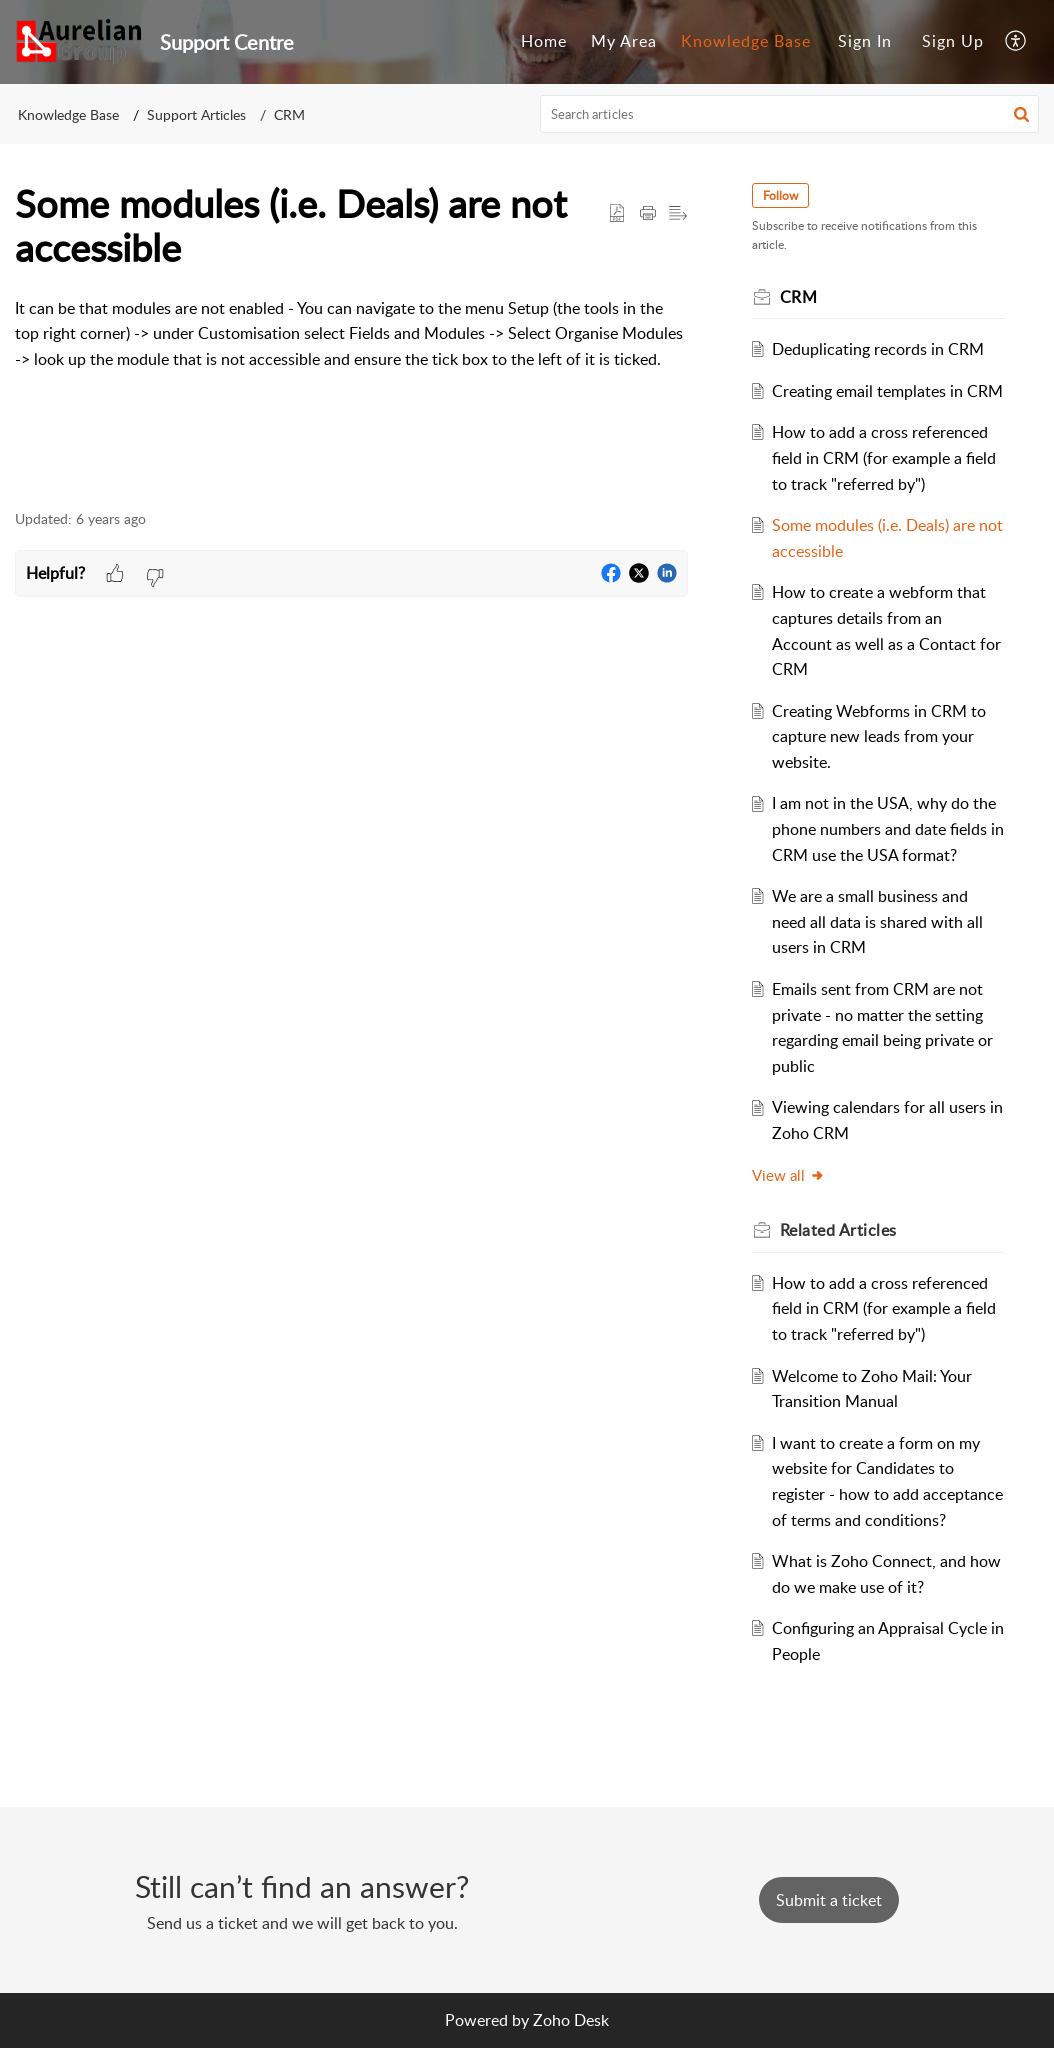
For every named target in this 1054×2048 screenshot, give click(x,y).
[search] (790, 114)
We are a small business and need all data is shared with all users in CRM (877, 921)
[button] (1016, 42)
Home (544, 41)
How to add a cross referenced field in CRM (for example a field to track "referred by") (884, 457)
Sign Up (953, 41)
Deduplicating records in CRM (878, 349)
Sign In (865, 41)
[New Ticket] (829, 1900)
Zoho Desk (571, 2020)
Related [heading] (838, 1230)
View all (788, 1175)
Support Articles (196, 114)
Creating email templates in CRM (887, 391)
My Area (624, 41)
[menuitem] (544, 42)
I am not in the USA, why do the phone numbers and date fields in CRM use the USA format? (888, 828)
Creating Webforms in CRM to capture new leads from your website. (879, 736)
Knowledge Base (746, 41)
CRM (289, 114)
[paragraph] (351, 347)
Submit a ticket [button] (829, 1900)
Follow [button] (780, 195)
